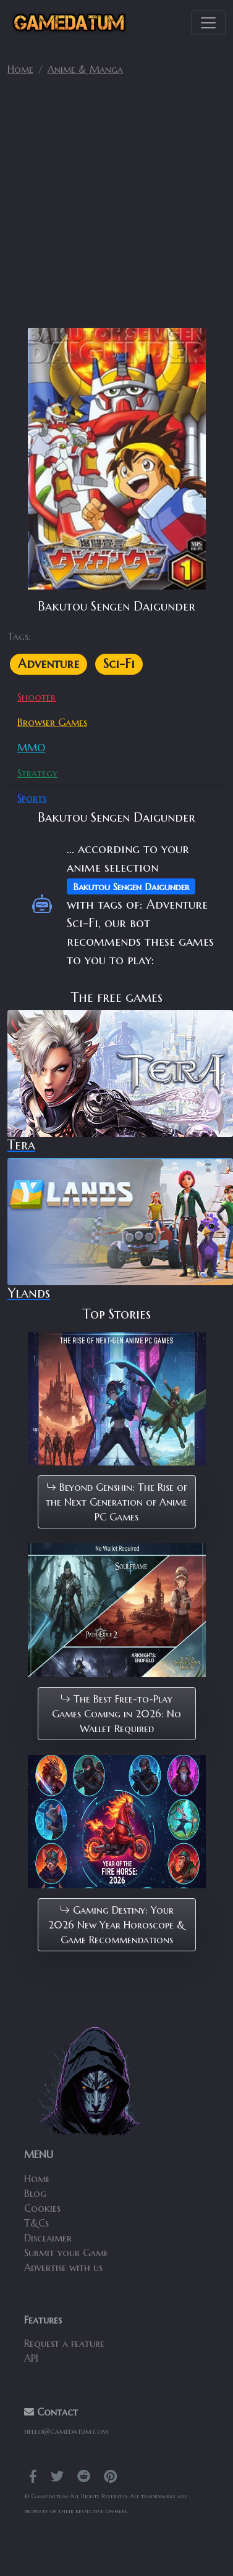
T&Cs (36, 2223)
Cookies (42, 2208)
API (31, 2358)
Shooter (36, 697)
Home (20, 69)
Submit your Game (66, 2252)
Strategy (37, 773)
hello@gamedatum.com (66, 2431)
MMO (31, 747)
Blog (35, 2193)
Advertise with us (63, 2267)
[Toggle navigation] (208, 22)
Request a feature (64, 2343)
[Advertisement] (116, 207)
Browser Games (52, 722)
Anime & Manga (85, 69)
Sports (31, 798)
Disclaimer (48, 2238)
